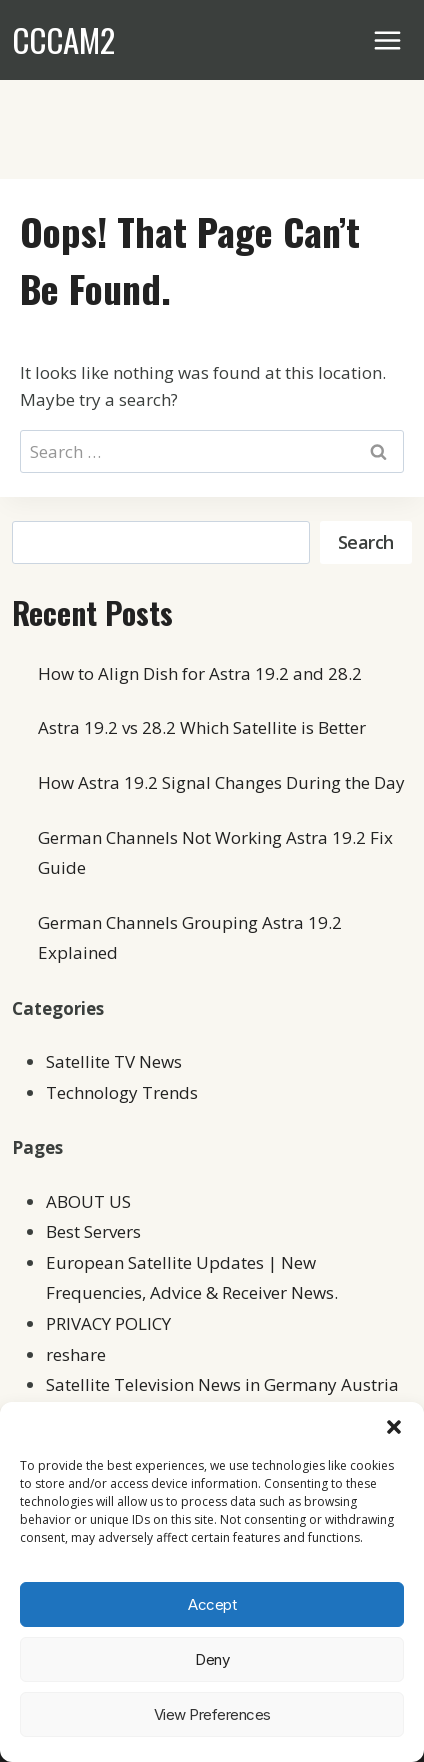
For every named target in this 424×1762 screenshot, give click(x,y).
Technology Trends (122, 1092)
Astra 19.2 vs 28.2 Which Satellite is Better (202, 727)
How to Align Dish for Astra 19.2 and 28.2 (200, 673)
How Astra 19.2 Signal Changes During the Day (221, 782)
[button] (394, 1427)
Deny (212, 1659)
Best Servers (93, 1231)
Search (366, 542)
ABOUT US (88, 1201)
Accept (212, 1604)
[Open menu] (388, 40)
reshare (76, 1354)
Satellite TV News (114, 1061)
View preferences (212, 1714)
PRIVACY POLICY (108, 1323)
